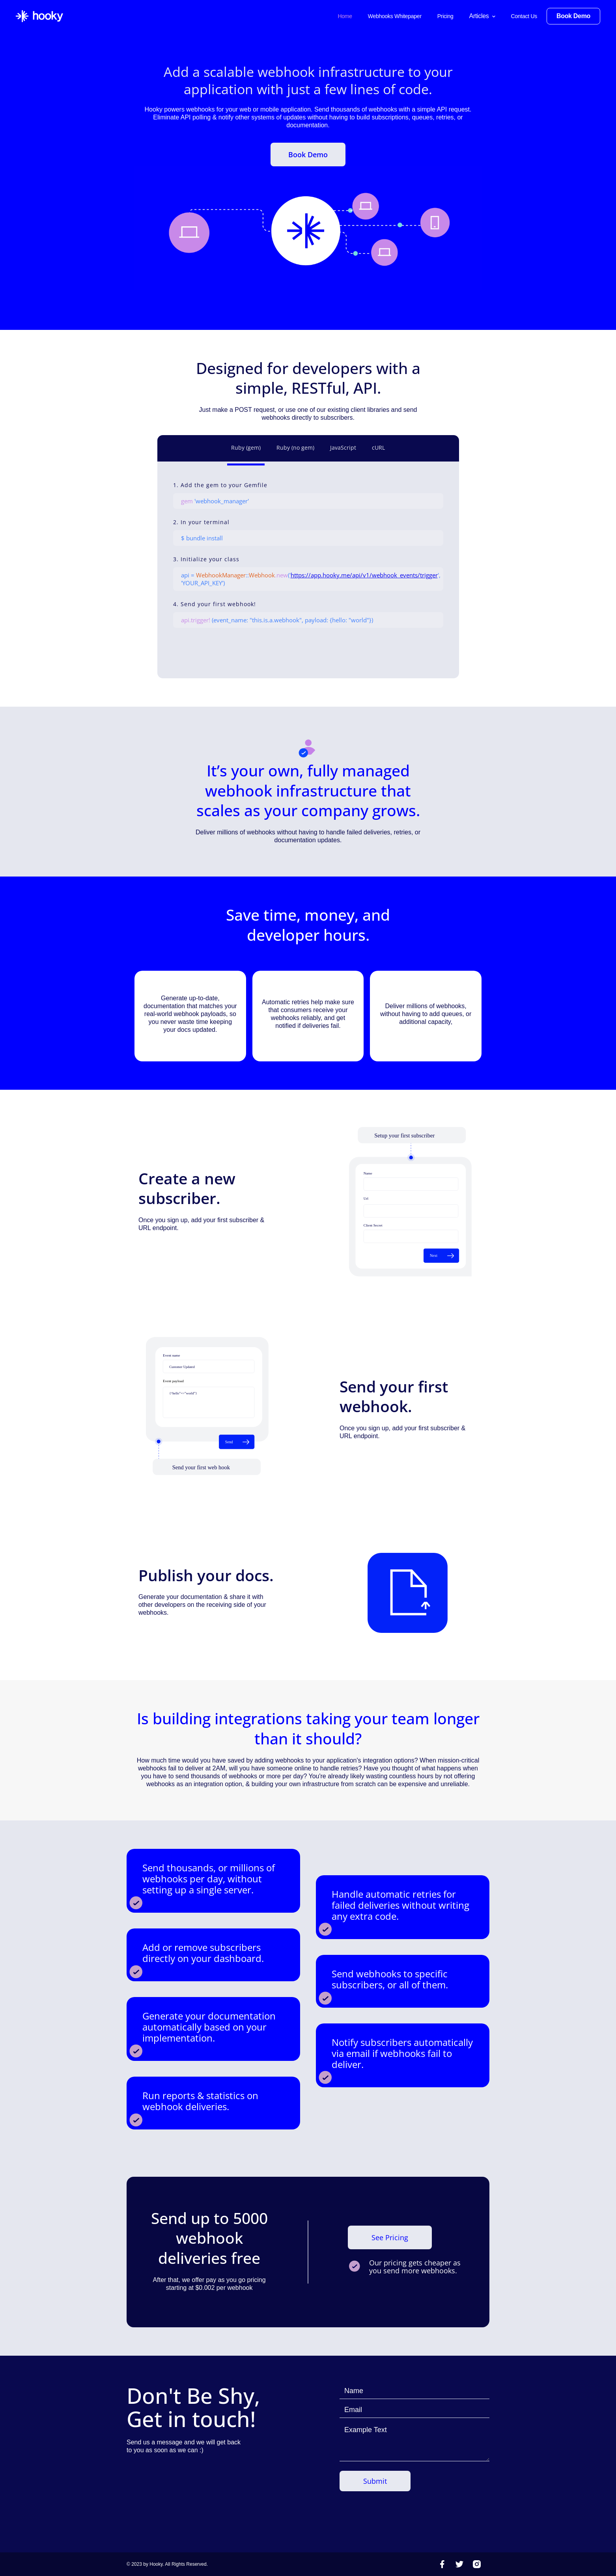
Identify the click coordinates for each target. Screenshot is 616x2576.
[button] (482, 16)
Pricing (445, 16)
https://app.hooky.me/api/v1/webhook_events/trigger (364, 575)
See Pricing (389, 2237)
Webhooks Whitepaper (395, 16)
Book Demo (308, 154)
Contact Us (524, 16)
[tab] (246, 450)
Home (345, 16)
